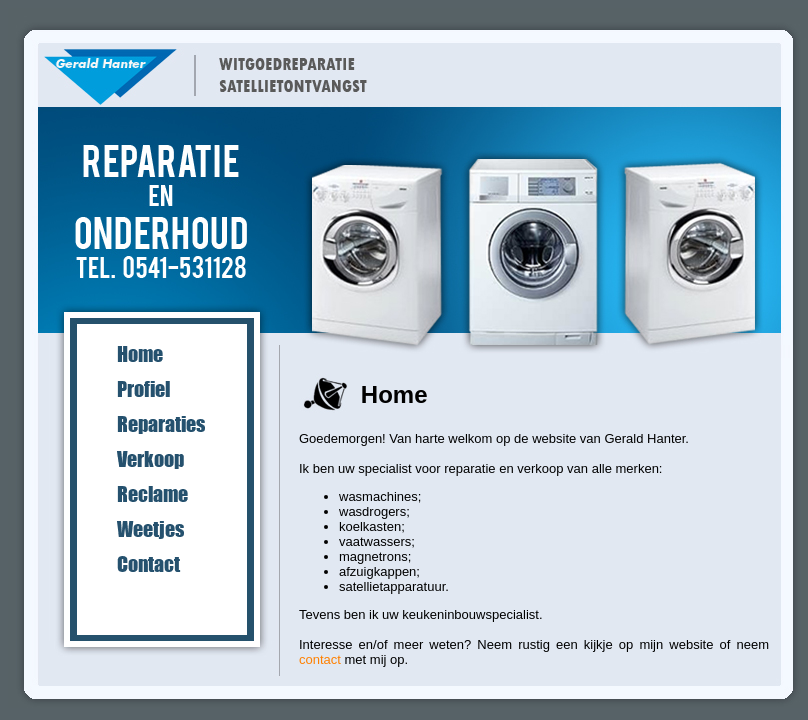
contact (320, 659)
